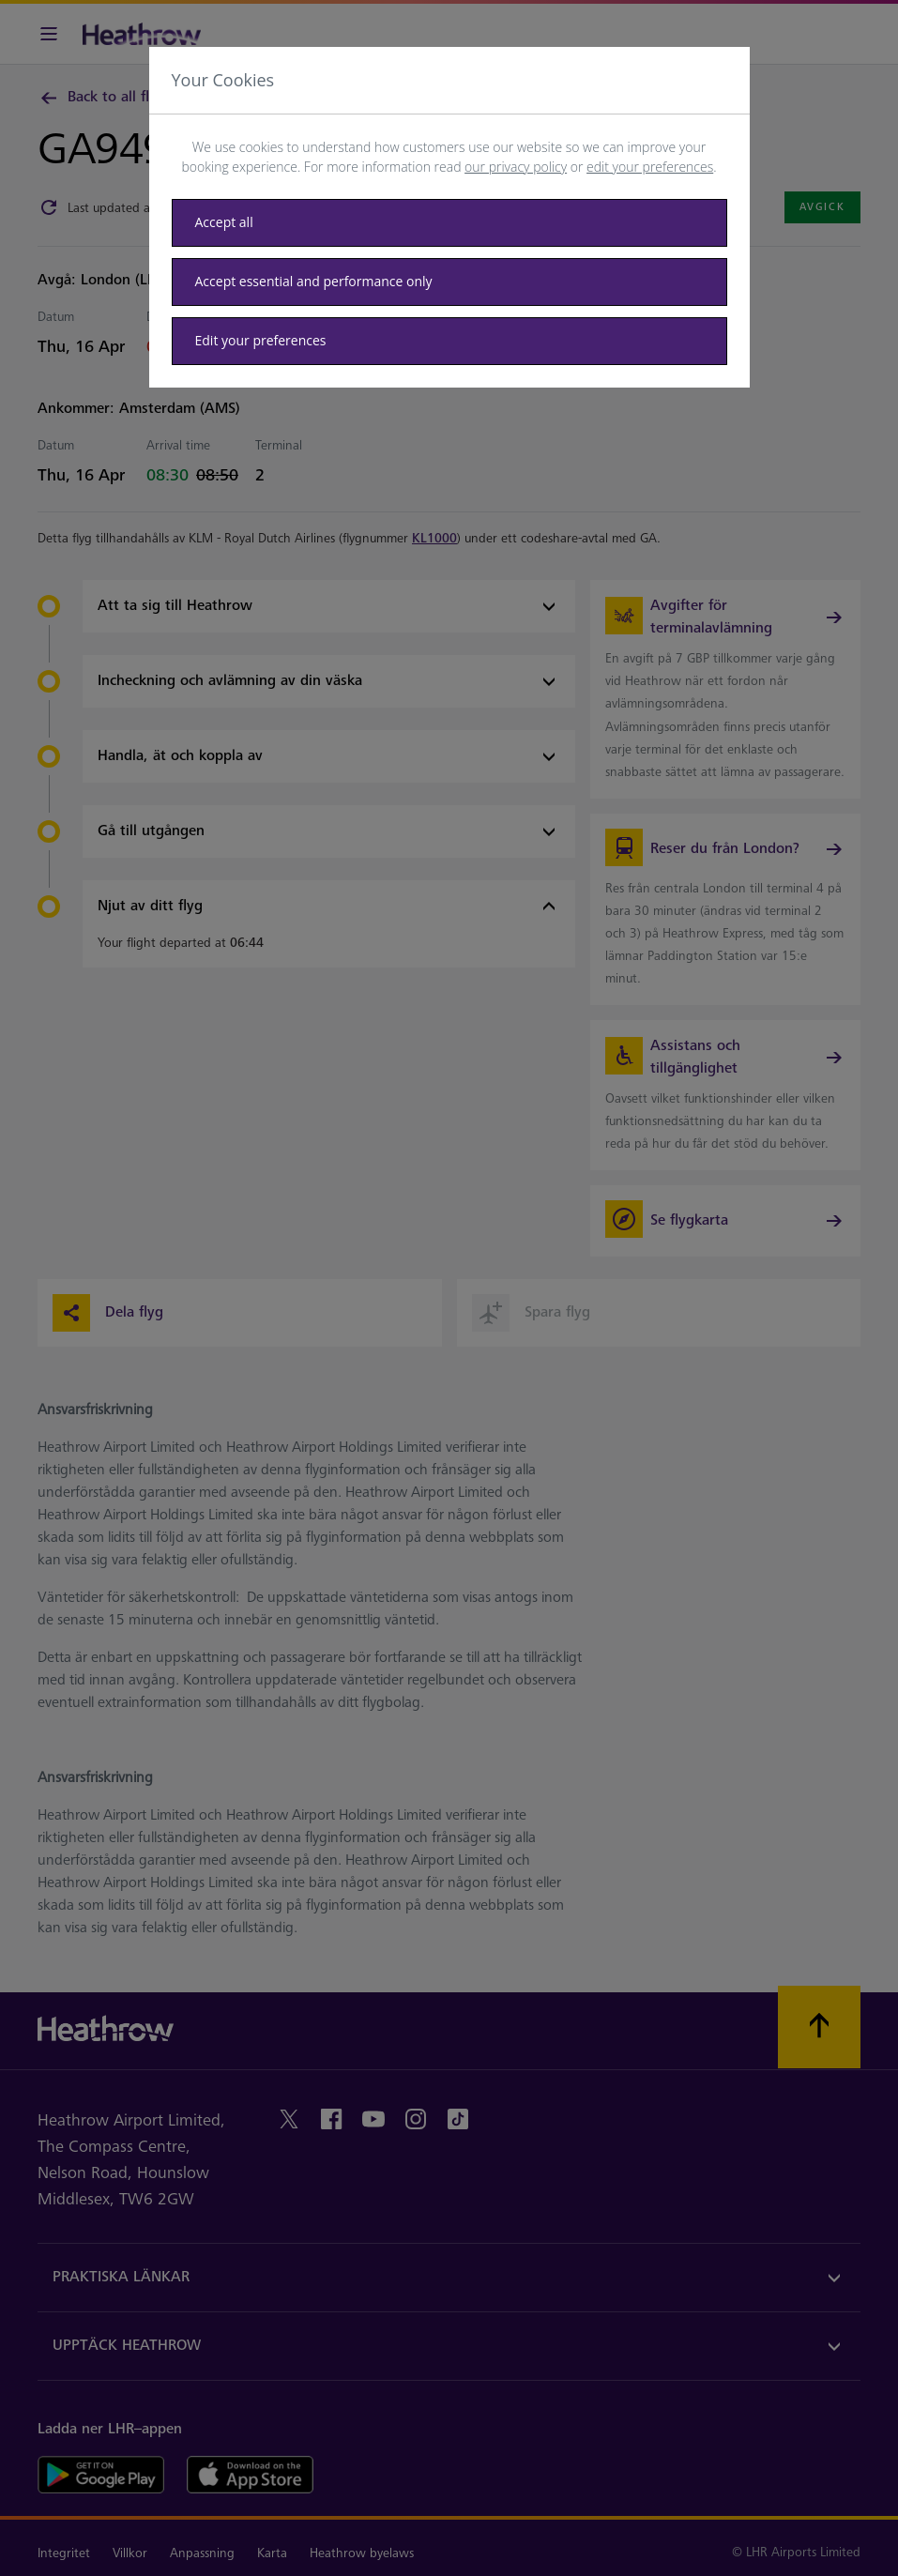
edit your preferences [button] (649, 166)
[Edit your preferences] (449, 341)
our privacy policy (515, 166)
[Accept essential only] (449, 282)
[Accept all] (449, 223)
